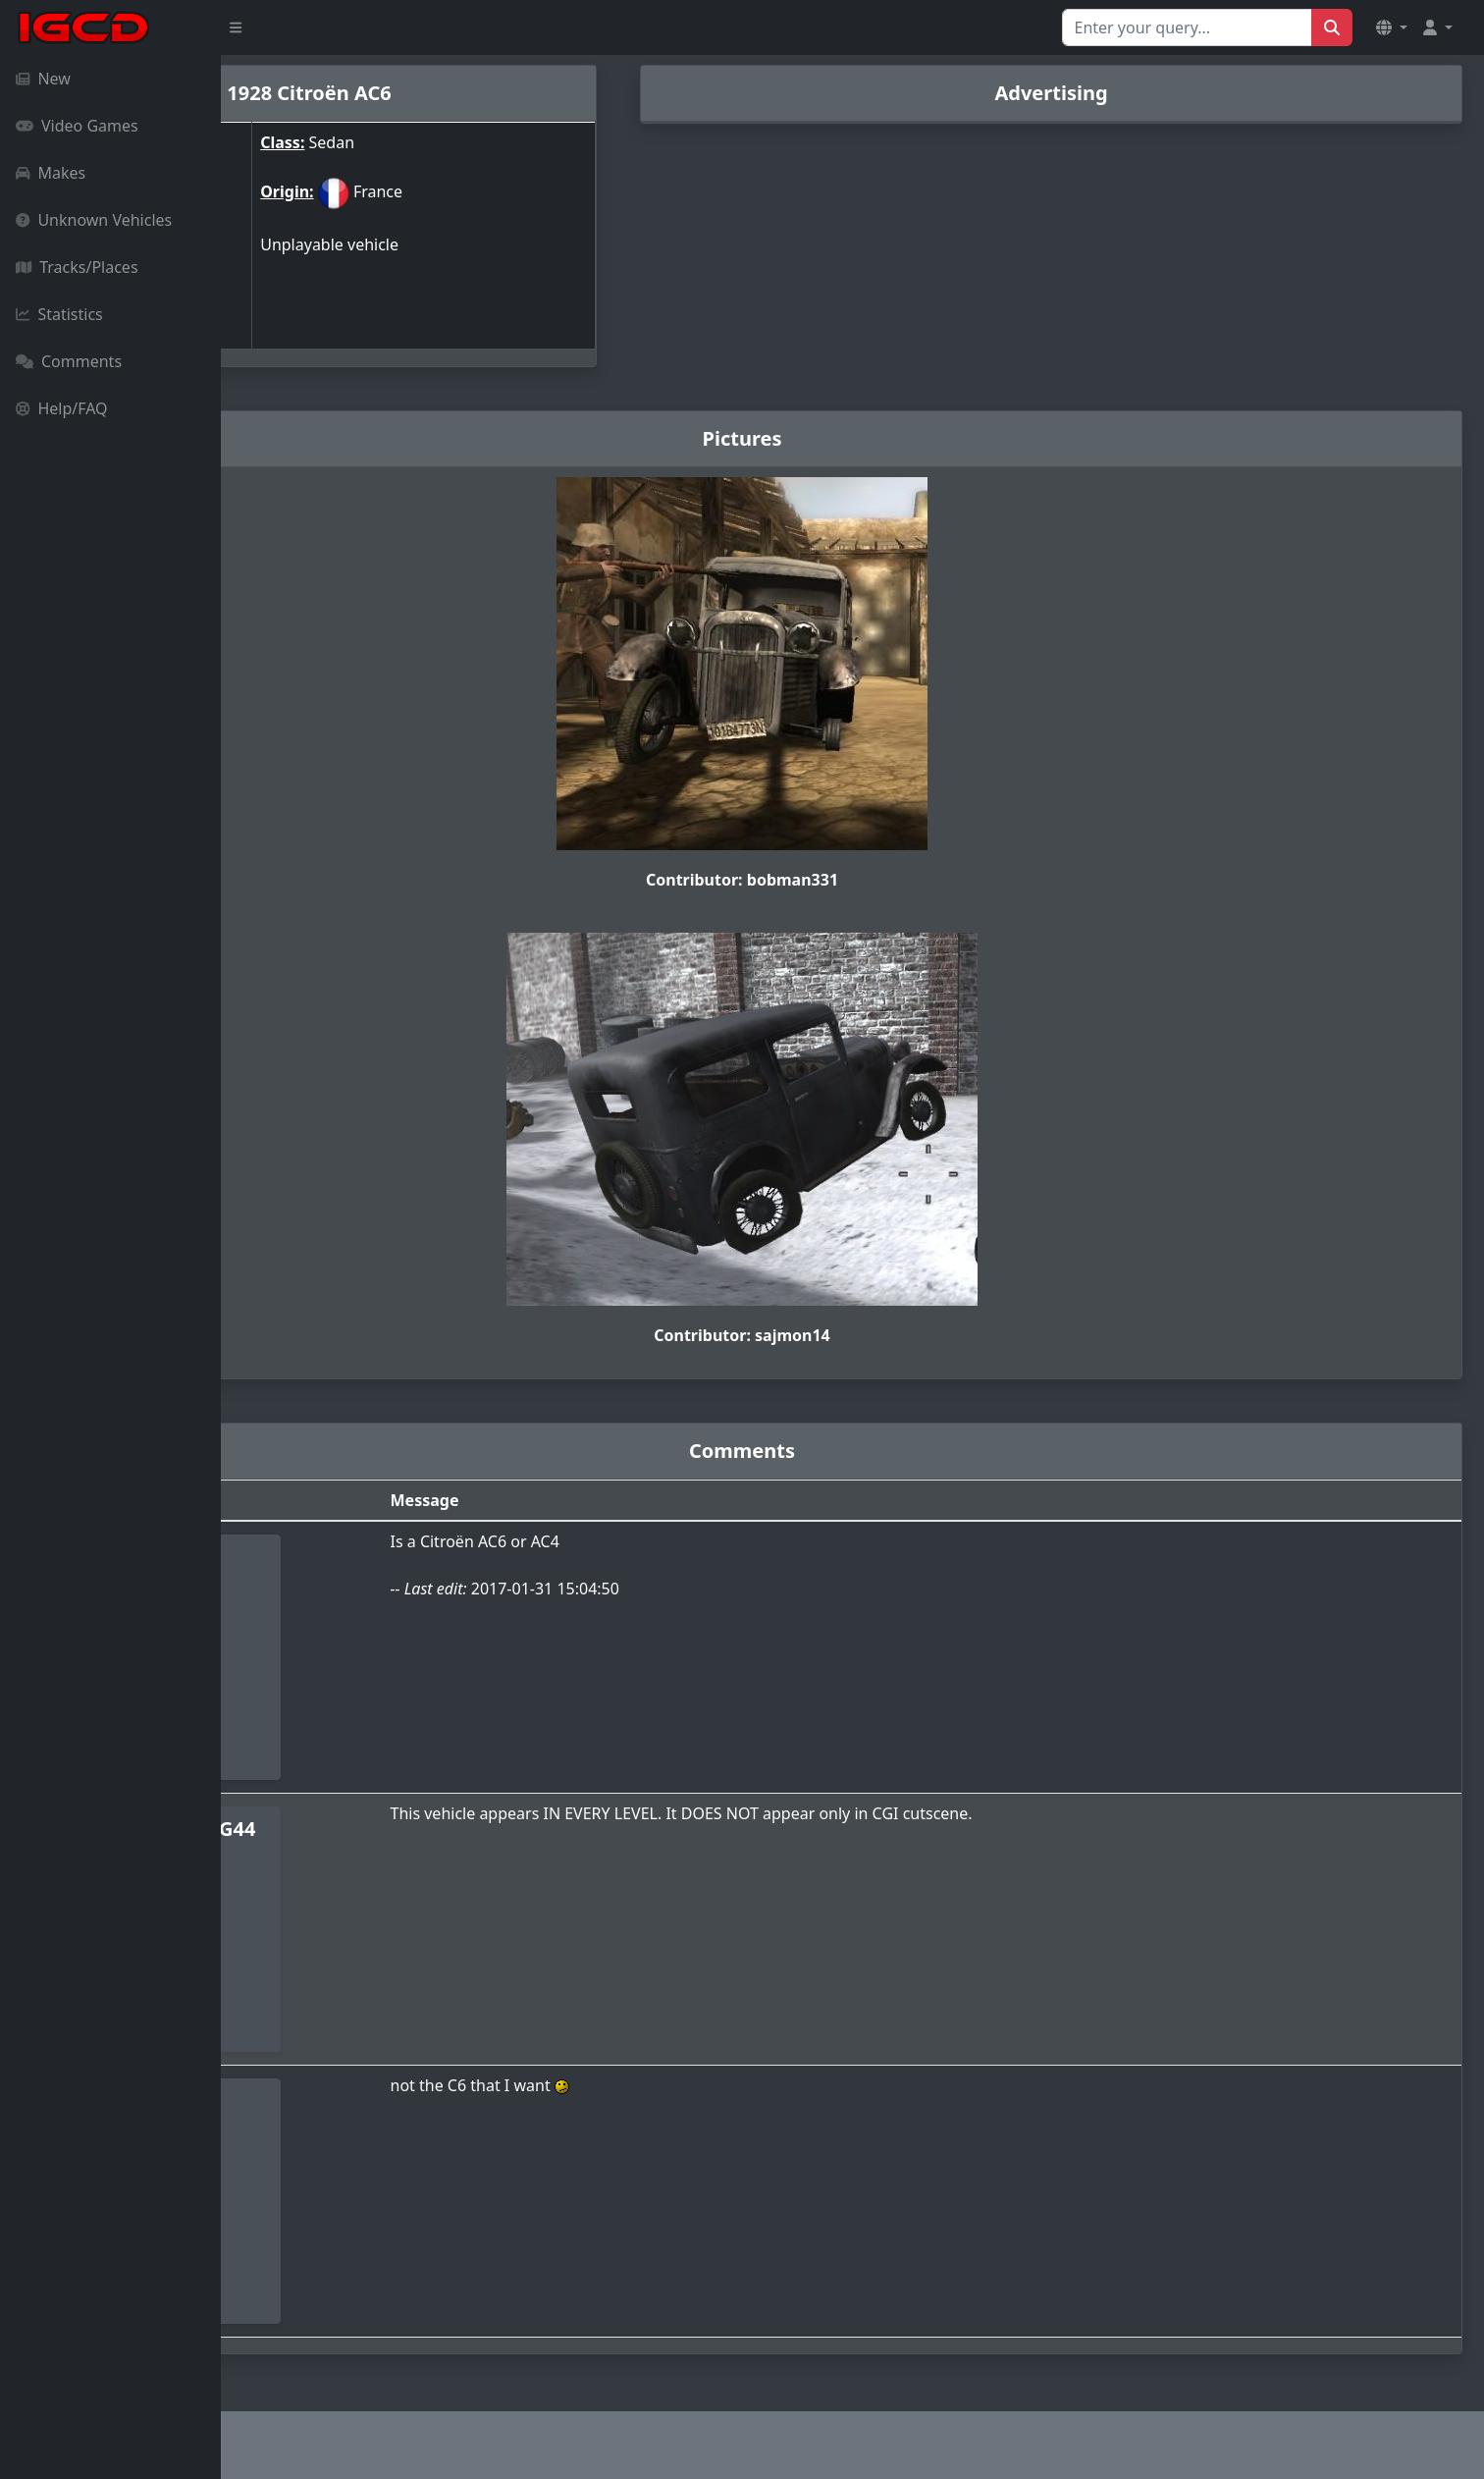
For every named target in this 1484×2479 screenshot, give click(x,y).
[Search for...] (1187, 27)
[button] (1391, 27)
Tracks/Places (77, 267)
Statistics (59, 314)
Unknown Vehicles (94, 220)
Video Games (77, 125)
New (43, 78)
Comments (69, 361)
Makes (50, 173)
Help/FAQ (62, 408)
